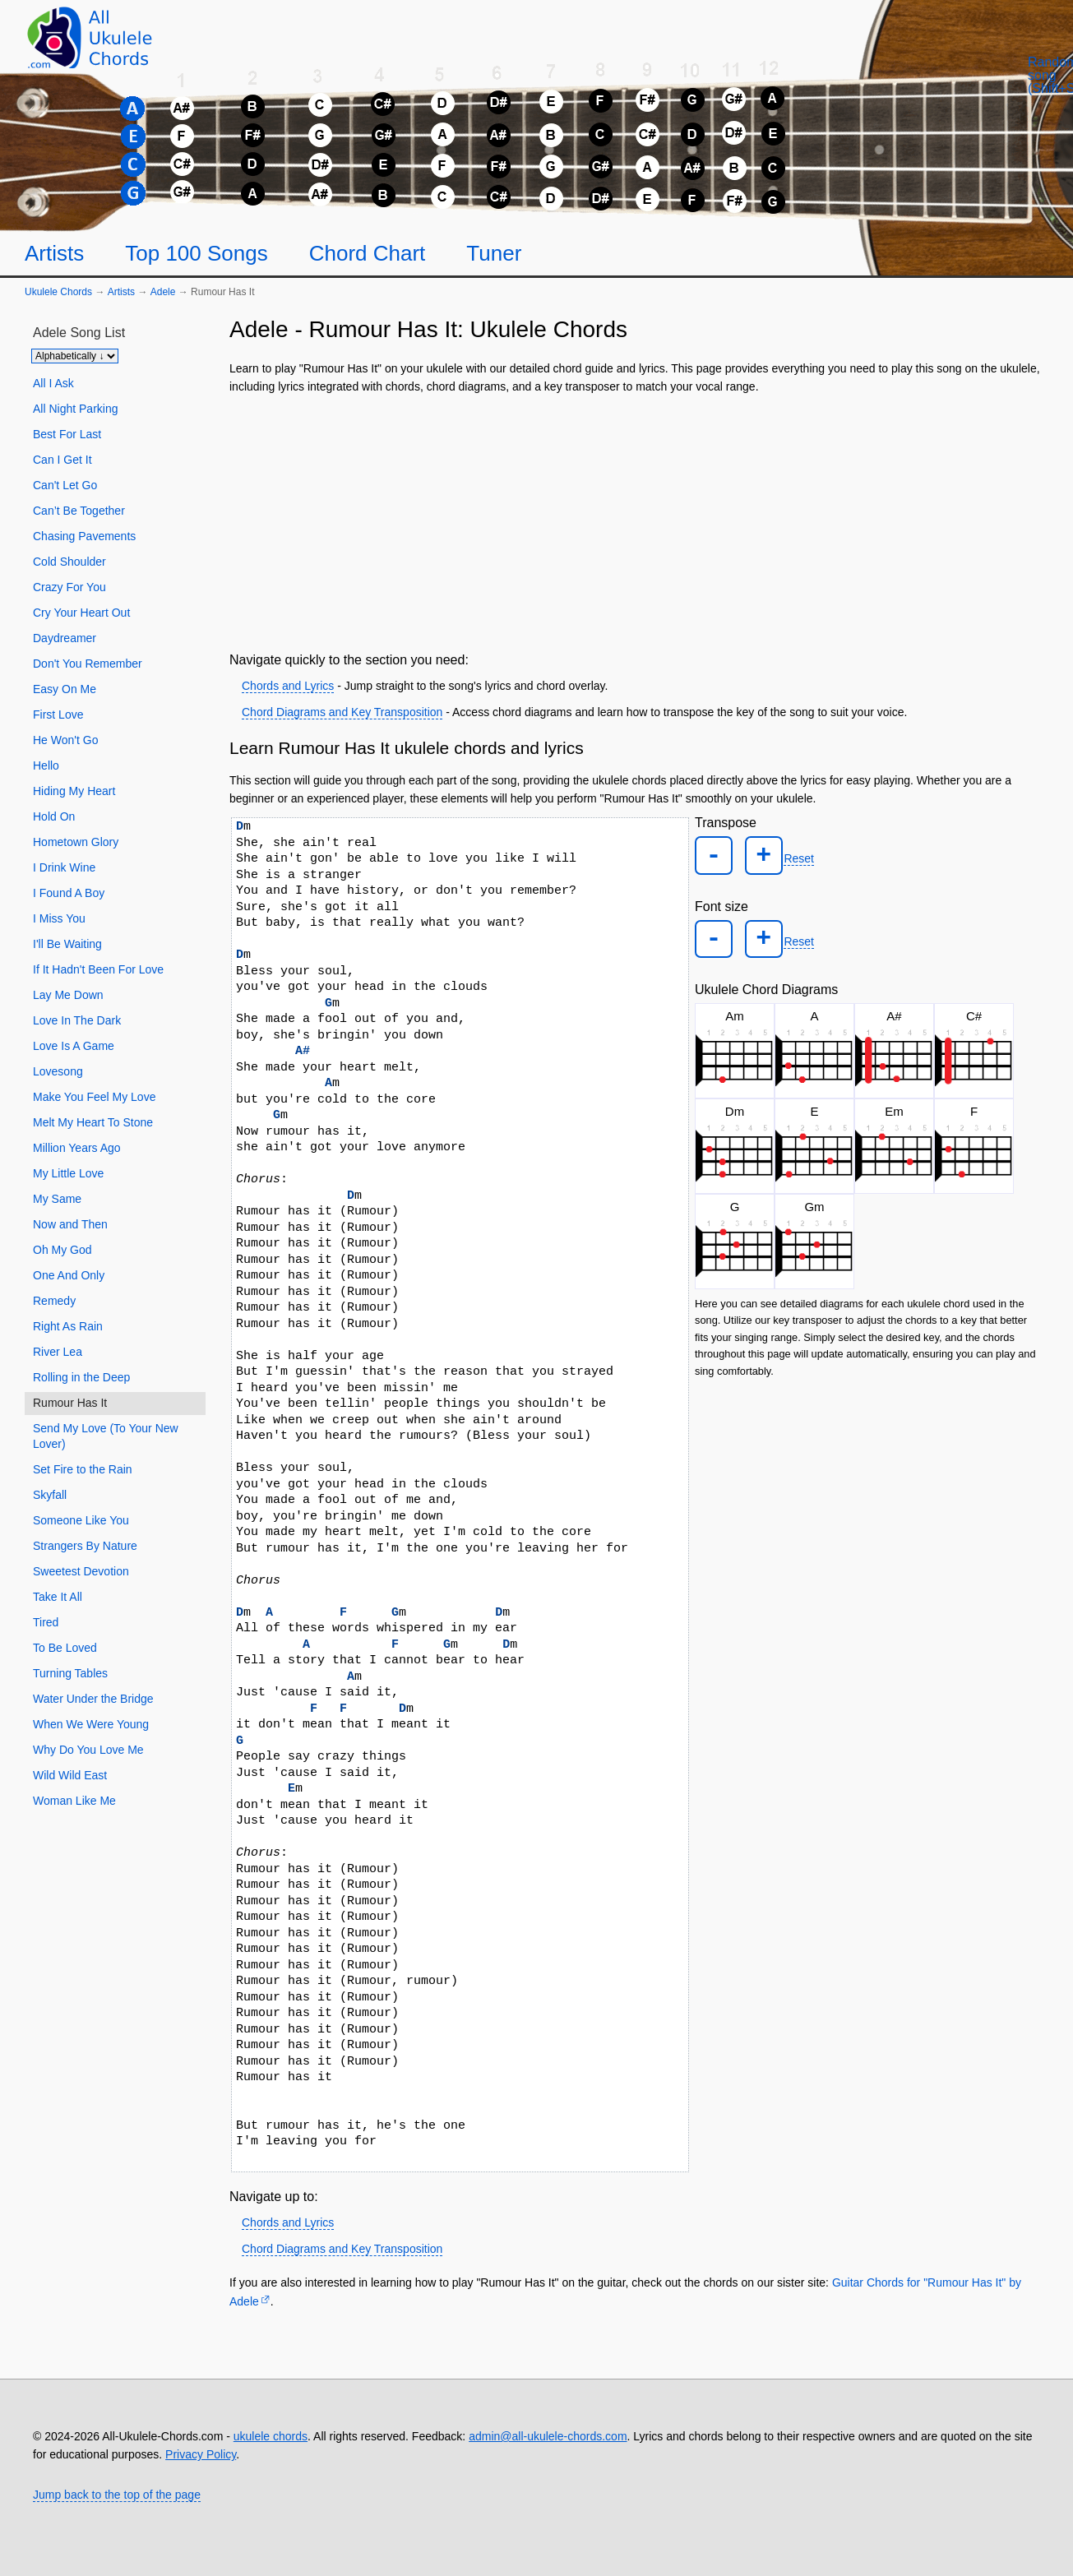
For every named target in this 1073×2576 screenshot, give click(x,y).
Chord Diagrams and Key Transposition (342, 712)
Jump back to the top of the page (117, 2494)
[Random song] (974, 87)
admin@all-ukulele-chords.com (548, 2436)
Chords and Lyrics (288, 685)
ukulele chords (271, 2436)
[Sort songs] (74, 356)
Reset (787, 855)
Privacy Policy (200, 2454)
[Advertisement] (635, 520)
